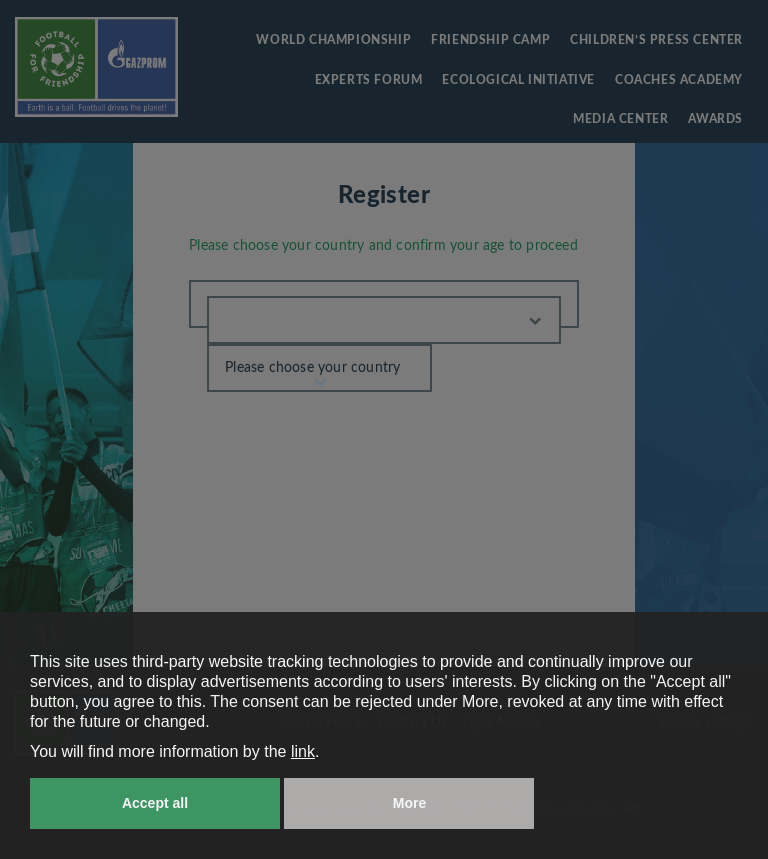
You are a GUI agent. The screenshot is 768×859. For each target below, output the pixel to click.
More (409, 803)
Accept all (155, 803)
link (303, 751)
